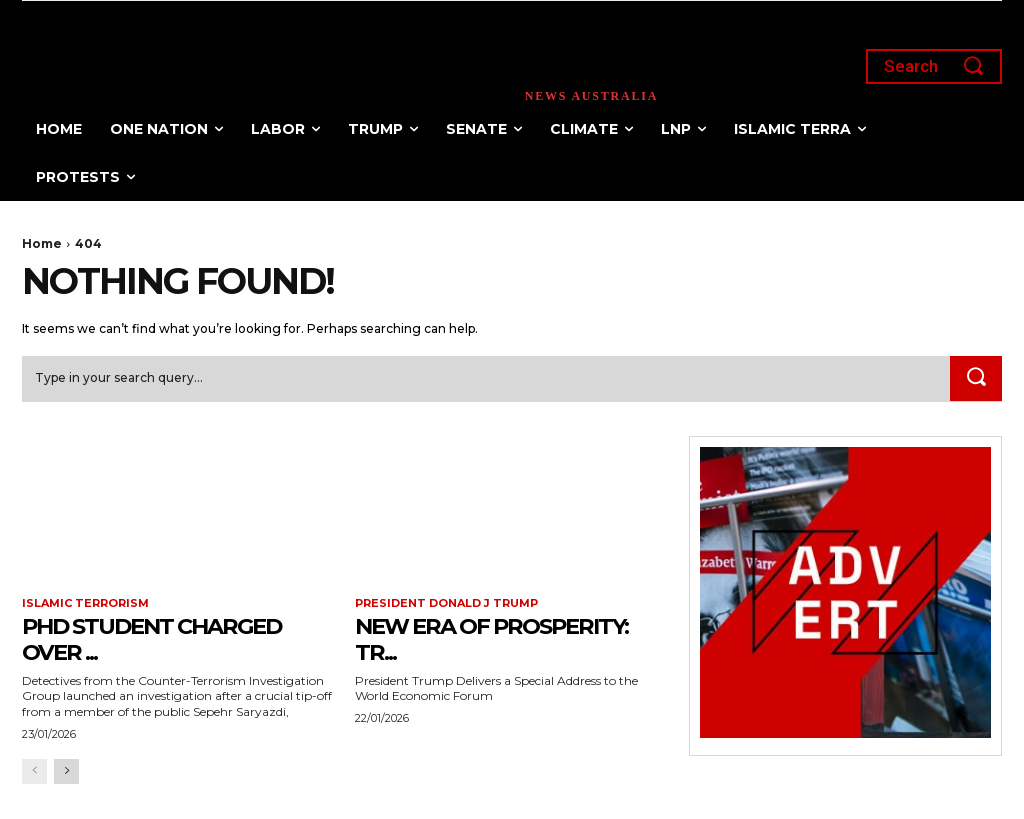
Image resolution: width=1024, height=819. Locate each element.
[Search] (976, 379)
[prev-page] (34, 771)
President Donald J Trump (446, 604)
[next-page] (66, 771)
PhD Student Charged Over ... (164, 638)
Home (42, 243)
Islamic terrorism (85, 604)
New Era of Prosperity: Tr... (504, 638)
